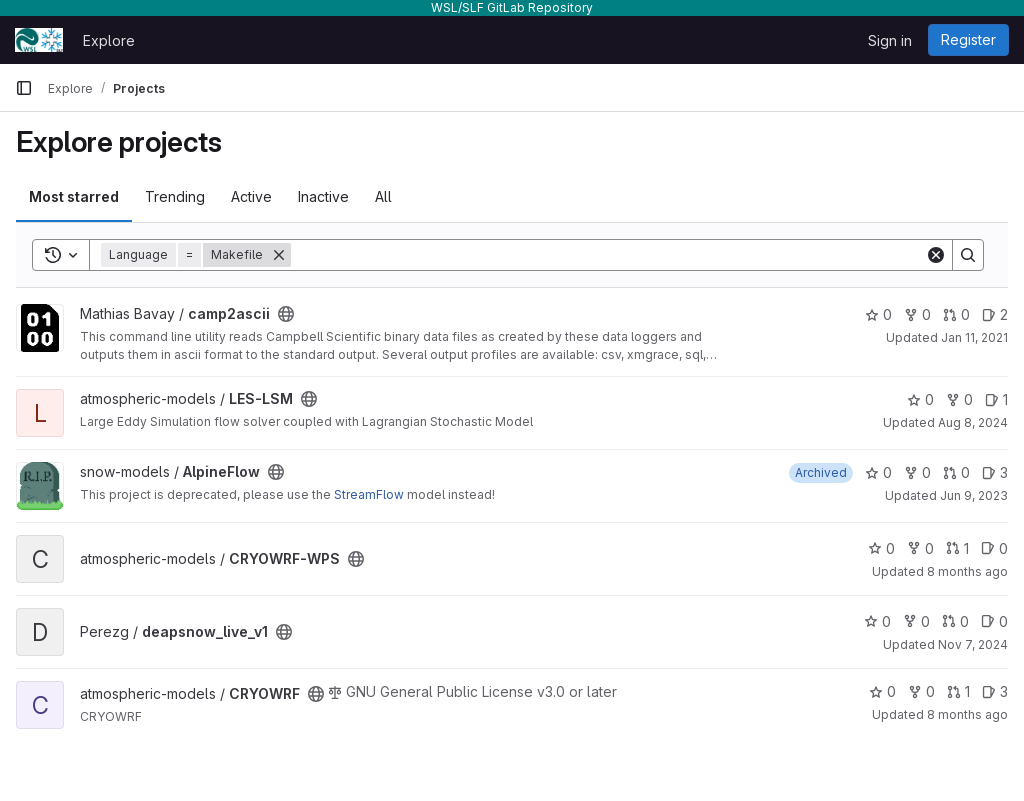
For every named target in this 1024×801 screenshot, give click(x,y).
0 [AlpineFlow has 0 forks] (917, 472)
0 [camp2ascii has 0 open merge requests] (956, 314)
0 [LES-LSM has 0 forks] (959, 399)
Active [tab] (251, 196)
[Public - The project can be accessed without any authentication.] (286, 314)
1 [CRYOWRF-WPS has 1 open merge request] (957, 548)
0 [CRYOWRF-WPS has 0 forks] (920, 548)
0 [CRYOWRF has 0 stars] (882, 691)
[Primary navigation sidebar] (24, 88)
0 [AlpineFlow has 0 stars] (878, 472)
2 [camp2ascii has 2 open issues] (995, 314)
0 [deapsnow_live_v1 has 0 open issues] (994, 621)
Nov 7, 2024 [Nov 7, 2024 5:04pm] (973, 644)
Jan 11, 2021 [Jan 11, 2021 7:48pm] (974, 337)
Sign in (890, 40)
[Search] (608, 255)
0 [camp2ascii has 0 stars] (878, 314)
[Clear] (936, 255)
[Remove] (279, 255)
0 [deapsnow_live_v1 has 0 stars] (877, 621)
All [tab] (383, 196)
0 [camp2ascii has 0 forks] (917, 314)
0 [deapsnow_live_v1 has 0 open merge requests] (955, 621)
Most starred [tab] (74, 196)
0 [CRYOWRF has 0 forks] (921, 691)
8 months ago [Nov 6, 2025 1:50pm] (967, 714)
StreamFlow (369, 494)
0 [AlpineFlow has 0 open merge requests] (956, 472)
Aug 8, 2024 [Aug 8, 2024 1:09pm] (973, 422)
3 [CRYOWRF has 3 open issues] (995, 691)
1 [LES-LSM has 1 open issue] (996, 399)
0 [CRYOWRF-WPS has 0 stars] (881, 548)
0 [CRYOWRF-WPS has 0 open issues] (994, 548)
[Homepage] (39, 40)
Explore (109, 40)
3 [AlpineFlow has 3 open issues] (995, 472)
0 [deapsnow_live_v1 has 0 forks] (916, 621)
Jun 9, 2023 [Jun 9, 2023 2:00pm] (974, 495)
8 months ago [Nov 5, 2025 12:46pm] (967, 571)
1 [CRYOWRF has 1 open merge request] (958, 691)
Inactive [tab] (323, 196)
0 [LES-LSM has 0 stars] (920, 399)
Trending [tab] (175, 196)
